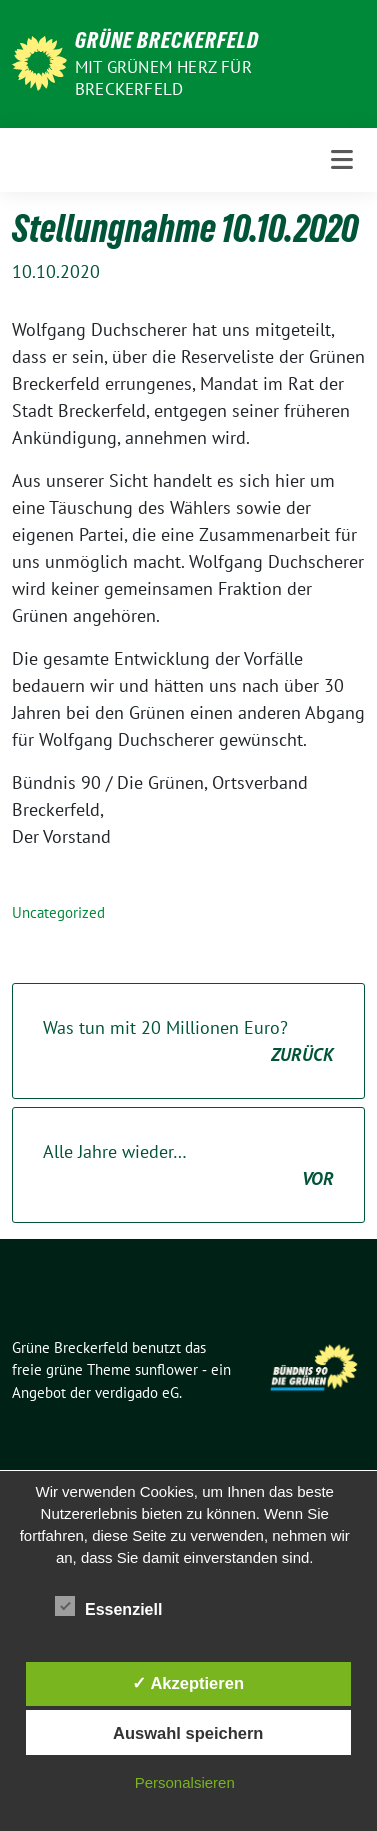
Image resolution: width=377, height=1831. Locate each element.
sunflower (166, 1369)
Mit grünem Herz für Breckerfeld (163, 78)
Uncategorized (58, 912)
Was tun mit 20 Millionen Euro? (188, 1042)
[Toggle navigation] (342, 160)
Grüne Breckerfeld (167, 40)
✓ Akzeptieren (188, 1683)
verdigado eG (137, 1392)
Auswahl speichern (188, 1733)
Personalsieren (185, 1782)
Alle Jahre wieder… (188, 1166)
